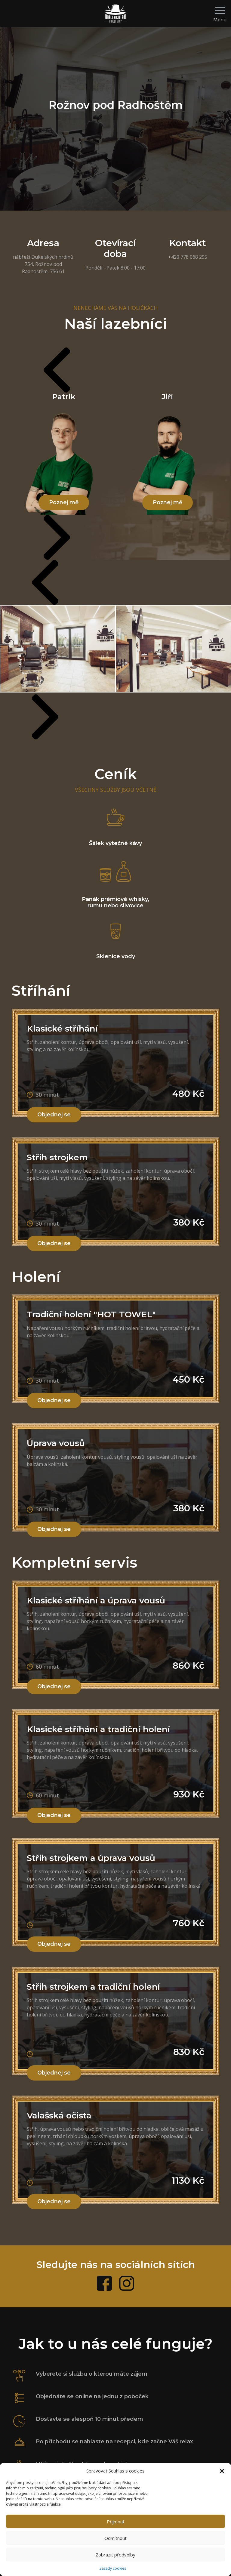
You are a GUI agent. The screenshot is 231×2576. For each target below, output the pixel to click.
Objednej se (54, 1114)
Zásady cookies (112, 2568)
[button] (222, 2471)
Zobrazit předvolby (115, 2555)
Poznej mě (64, 502)
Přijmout (116, 2522)
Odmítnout (115, 2538)
